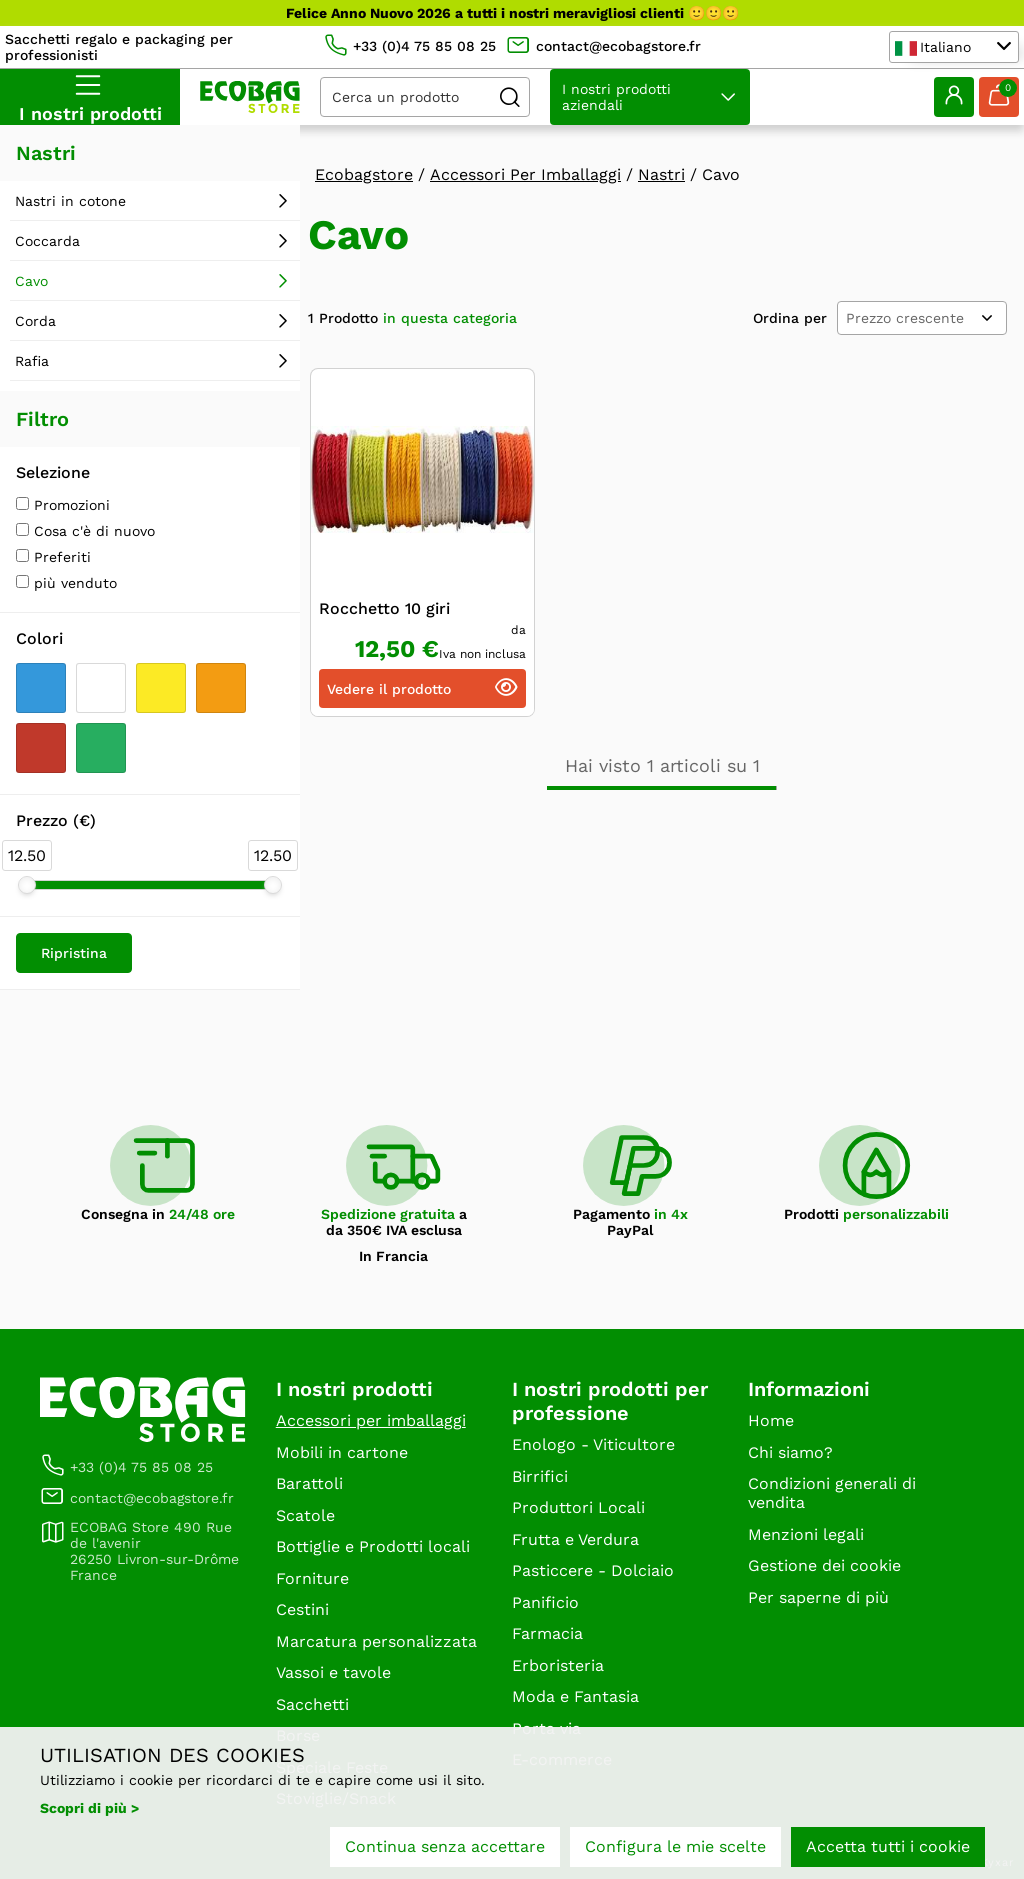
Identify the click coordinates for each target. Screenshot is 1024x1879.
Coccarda (47, 241)
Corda (35, 321)
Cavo (31, 281)
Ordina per (790, 318)
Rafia (32, 361)
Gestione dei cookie (824, 1565)
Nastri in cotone (70, 201)
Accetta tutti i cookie (888, 1846)
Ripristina (74, 953)
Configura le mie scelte (675, 1846)
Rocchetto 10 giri (384, 608)
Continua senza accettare (445, 1846)
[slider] (27, 885)
